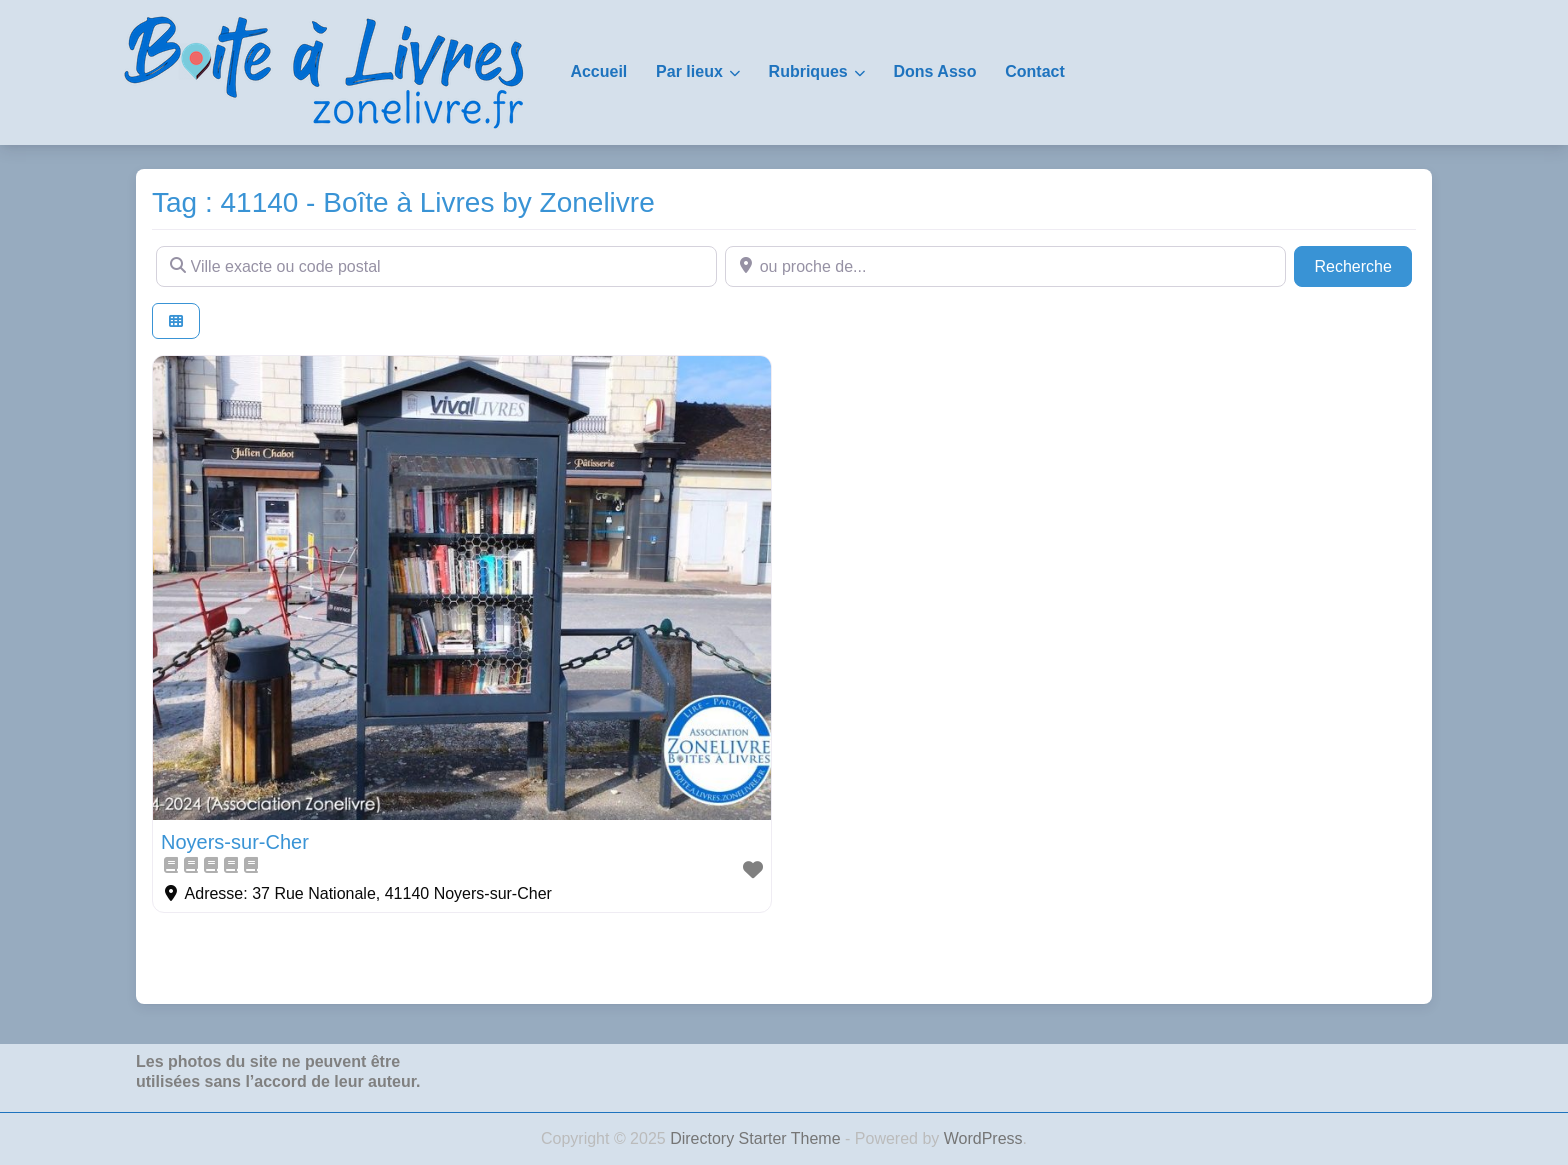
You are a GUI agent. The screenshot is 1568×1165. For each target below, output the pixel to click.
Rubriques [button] (808, 71)
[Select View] (176, 321)
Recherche (1363, 264)
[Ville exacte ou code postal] (436, 266)
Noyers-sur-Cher (235, 842)
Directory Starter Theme (757, 1138)
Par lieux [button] (689, 71)
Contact (1035, 71)
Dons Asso (934, 71)
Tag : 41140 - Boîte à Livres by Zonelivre (403, 202)
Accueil (598, 71)
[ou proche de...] (1005, 266)
